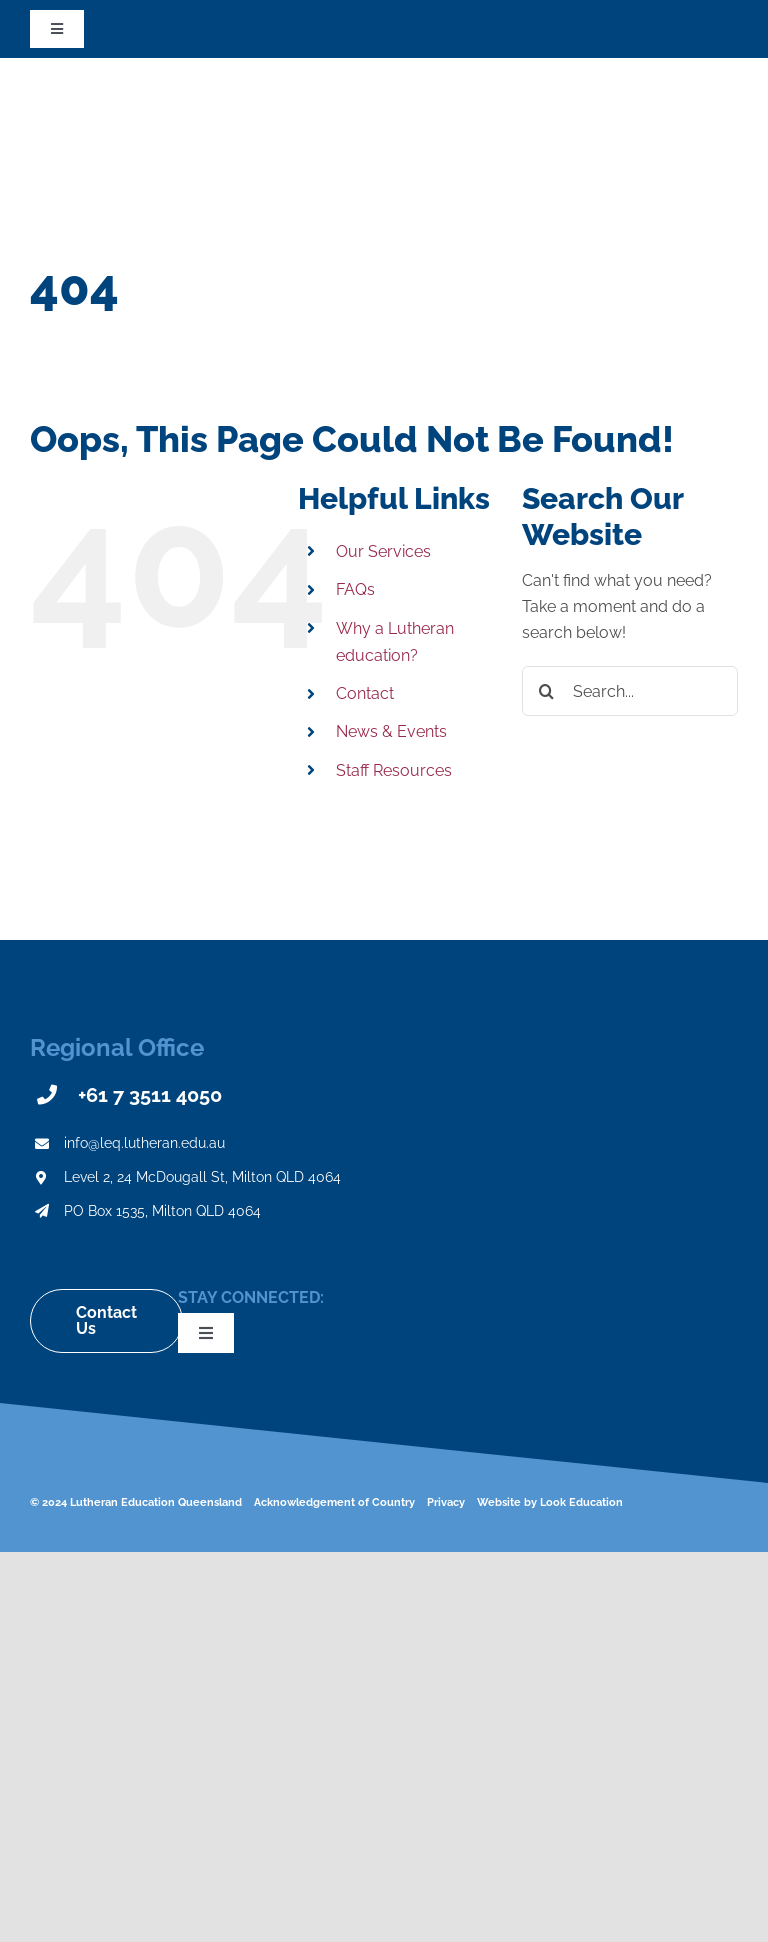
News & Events (391, 731)
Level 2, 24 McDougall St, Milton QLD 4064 (202, 1177)
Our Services (383, 551)
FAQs (355, 589)
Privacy (446, 1502)
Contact (365, 693)
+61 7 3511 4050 (150, 1095)
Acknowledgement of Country (334, 1502)
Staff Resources (394, 770)
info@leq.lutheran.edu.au (144, 1143)
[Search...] (630, 691)
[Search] (547, 691)
